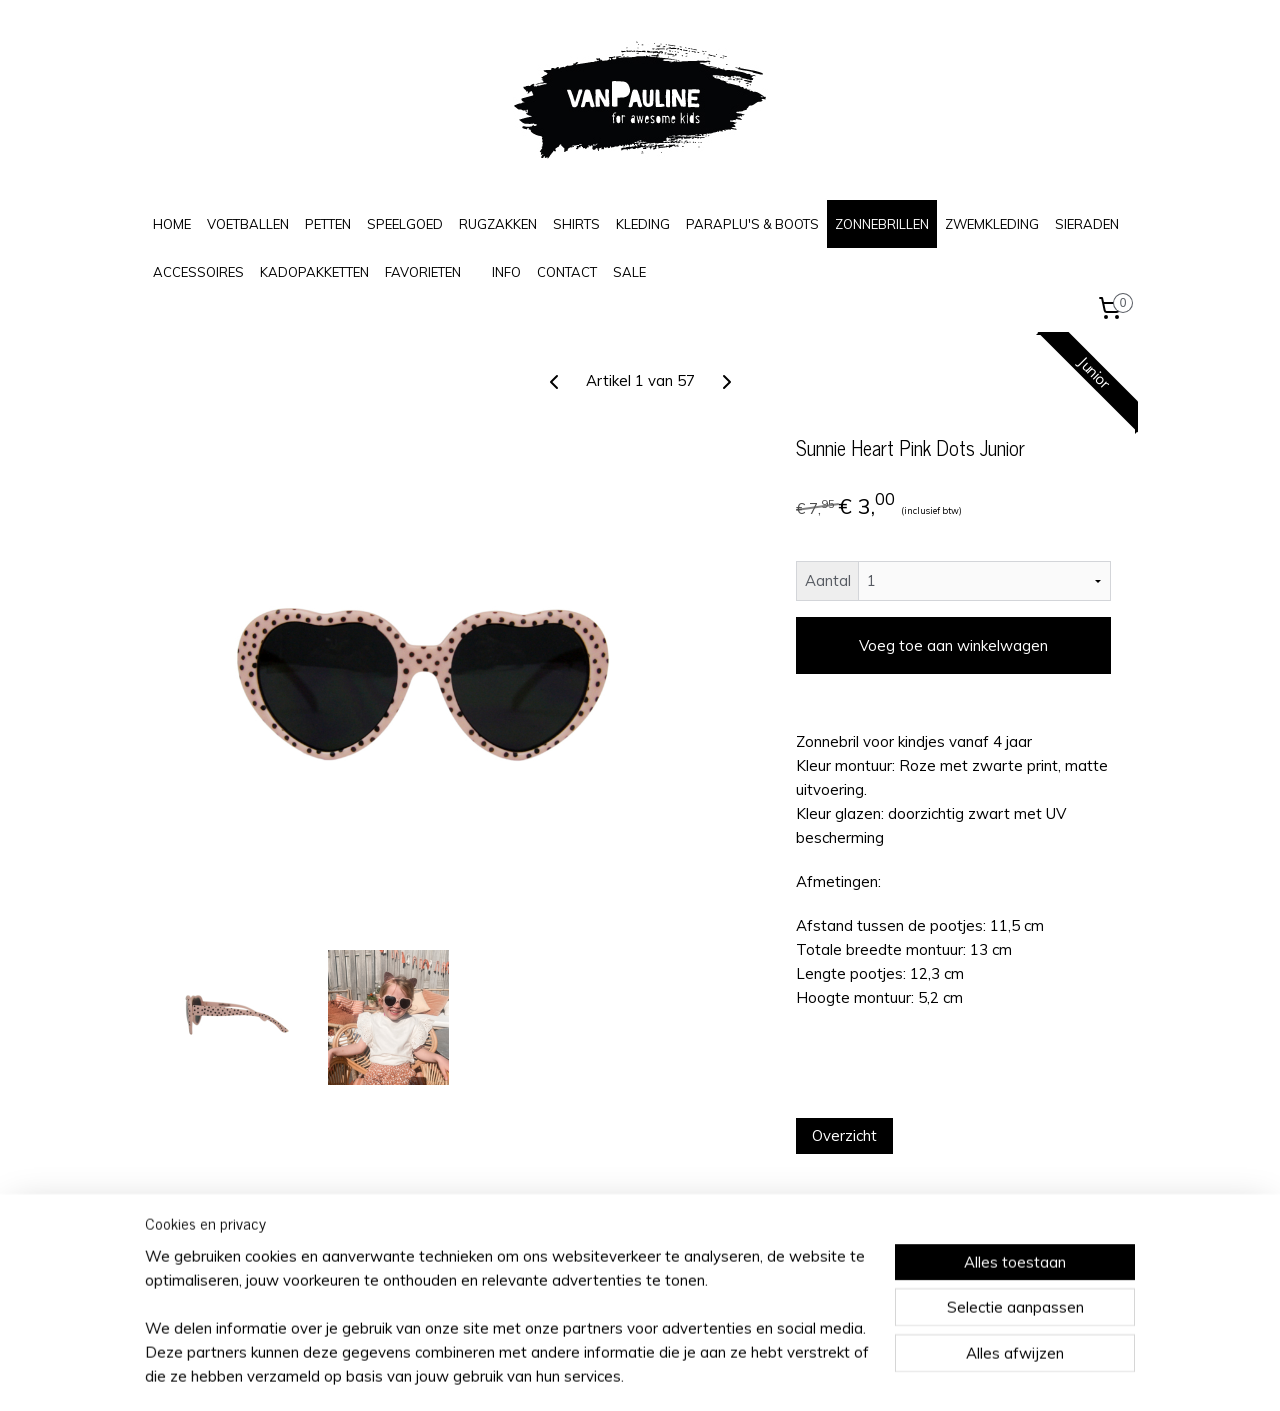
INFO (506, 272)
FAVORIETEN (423, 272)
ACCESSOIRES (198, 272)
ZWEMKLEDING (992, 224)
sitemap (573, 1374)
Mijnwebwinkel (841, 1374)
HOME (172, 224)
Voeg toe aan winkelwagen (953, 645)
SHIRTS (576, 224)
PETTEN (328, 224)
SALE (629, 272)
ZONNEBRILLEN (882, 224)
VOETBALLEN (248, 224)
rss (611, 1374)
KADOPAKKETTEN (314, 272)
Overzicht (844, 1135)
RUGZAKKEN (498, 224)
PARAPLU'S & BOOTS (752, 224)
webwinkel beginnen (680, 1374)
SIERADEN (1087, 224)
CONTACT (567, 272)
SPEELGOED (405, 224)
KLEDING (643, 224)
